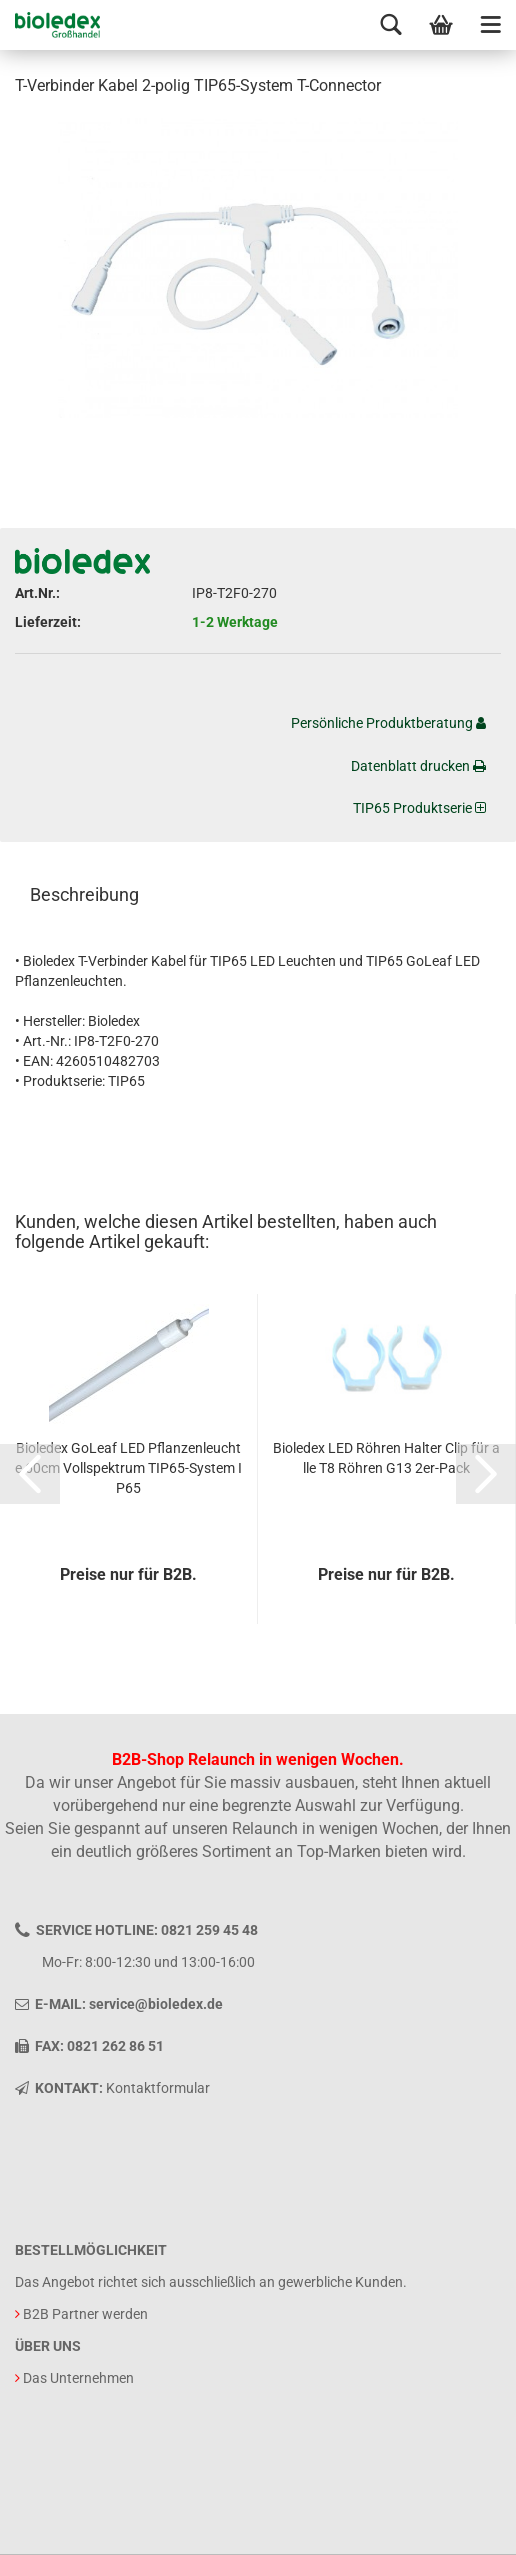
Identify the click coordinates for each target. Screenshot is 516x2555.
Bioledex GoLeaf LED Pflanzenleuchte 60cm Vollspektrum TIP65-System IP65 (128, 1468)
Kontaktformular (158, 2088)
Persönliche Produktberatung (388, 723)
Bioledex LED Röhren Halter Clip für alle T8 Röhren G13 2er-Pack (386, 1458)
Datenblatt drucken (418, 766)
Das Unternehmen (78, 2378)
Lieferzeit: (48, 622)
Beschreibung (84, 894)
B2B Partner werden (85, 2314)
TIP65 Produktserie (419, 808)
